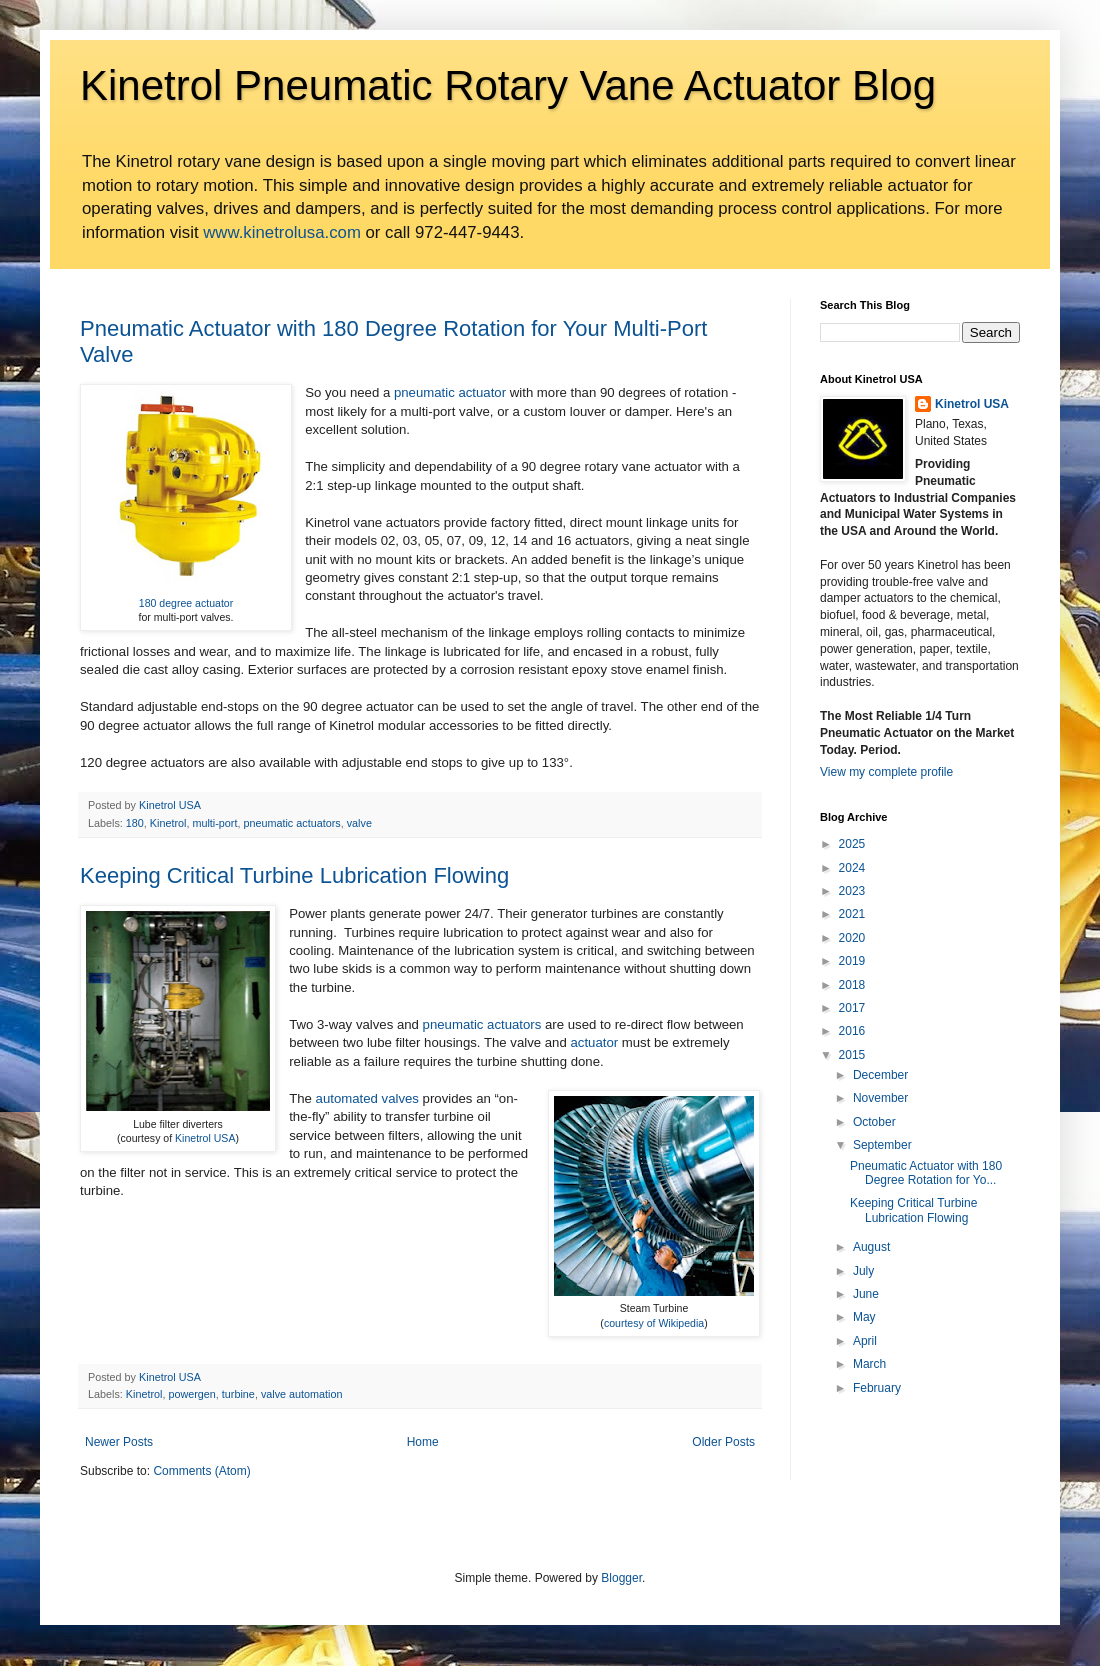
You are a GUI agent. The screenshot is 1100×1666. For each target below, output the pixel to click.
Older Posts (723, 1442)
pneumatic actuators (291, 823)
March (869, 1364)
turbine (238, 1394)
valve (359, 823)
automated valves (367, 1098)
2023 (852, 891)
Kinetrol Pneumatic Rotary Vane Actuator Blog (508, 85)
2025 (852, 844)
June (866, 1294)
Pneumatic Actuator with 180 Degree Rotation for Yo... (926, 1173)
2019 (852, 961)
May (864, 1317)
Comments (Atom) (201, 1471)
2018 (852, 985)
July (863, 1271)
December (880, 1075)
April (865, 1341)
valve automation (302, 1394)
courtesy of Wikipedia (654, 1323)
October (874, 1122)
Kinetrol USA (205, 1138)
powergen (191, 1394)
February (877, 1388)
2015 (852, 1055)
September (882, 1145)
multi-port (214, 823)
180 (135, 823)
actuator (594, 1042)
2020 (852, 938)
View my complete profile (886, 772)
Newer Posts (119, 1442)
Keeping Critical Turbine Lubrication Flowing (294, 875)
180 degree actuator (186, 603)
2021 (852, 914)
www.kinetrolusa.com (282, 232)
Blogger (621, 1578)
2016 (852, 1031)
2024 (852, 868)
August (871, 1247)
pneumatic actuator (450, 392)
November (880, 1098)
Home (423, 1442)
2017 (852, 1008)
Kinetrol (168, 823)
